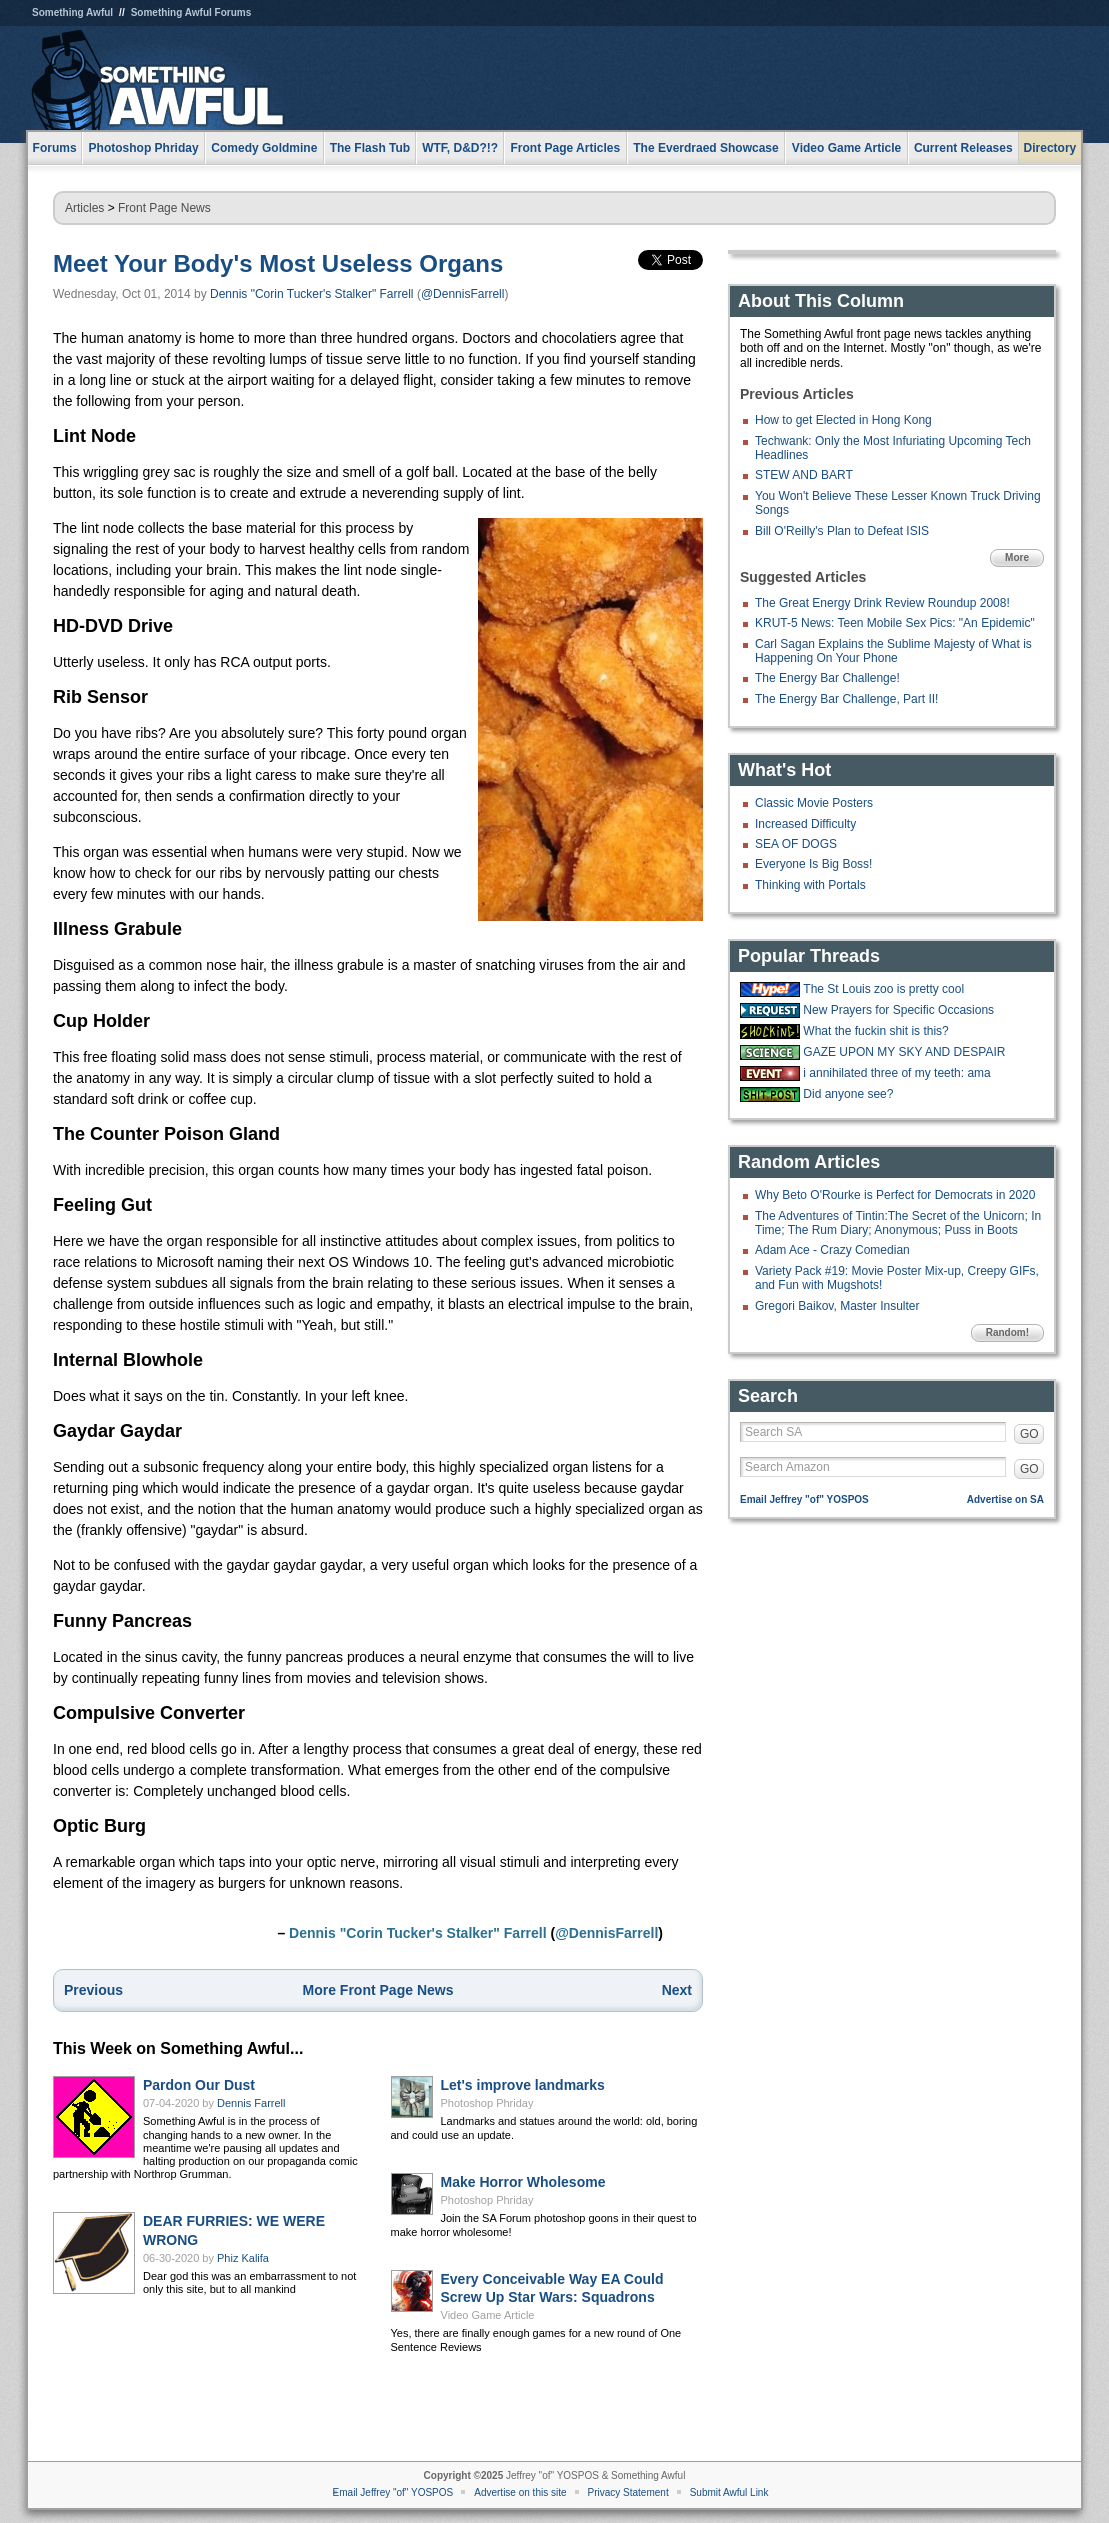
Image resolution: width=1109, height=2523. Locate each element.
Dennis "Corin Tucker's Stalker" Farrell (312, 294)
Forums (55, 148)
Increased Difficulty (805, 824)
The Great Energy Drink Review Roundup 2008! (882, 603)
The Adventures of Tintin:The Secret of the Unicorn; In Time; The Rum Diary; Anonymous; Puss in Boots (898, 1223)
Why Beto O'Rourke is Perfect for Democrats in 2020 (895, 1195)
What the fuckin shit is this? (875, 1031)
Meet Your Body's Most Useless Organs (278, 263)
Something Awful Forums (191, 12)
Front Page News (164, 208)
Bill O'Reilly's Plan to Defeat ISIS (842, 531)
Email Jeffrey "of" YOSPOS (804, 1499)
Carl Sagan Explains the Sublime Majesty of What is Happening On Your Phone (893, 651)
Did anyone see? (848, 1094)
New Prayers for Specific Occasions (898, 1010)
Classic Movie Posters (814, 803)
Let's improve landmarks (523, 2085)
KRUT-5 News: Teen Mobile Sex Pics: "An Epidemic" (895, 623)
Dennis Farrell (251, 2103)
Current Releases (963, 148)
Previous (93, 1990)
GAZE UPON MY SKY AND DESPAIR (904, 1052)
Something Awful (72, 12)
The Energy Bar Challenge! (827, 678)
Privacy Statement (628, 2492)
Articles (84, 208)
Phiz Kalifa (243, 2258)
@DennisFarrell (463, 294)
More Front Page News (378, 1990)
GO (1029, 1434)
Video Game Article (488, 2315)
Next (677, 1990)
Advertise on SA (1005, 1499)
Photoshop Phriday (487, 2103)
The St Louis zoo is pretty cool (883, 989)
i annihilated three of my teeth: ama (896, 1073)
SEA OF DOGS (796, 844)
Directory (1050, 148)
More (1017, 557)
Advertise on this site (520, 2492)
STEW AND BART (804, 475)
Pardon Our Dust (199, 2085)
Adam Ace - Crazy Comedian (832, 1250)
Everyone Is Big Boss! (813, 864)
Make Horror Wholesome (523, 2182)
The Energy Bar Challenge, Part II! (846, 699)
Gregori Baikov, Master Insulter (837, 1306)
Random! (1007, 1332)
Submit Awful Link (729, 2492)
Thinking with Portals (810, 885)
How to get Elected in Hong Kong (843, 420)
